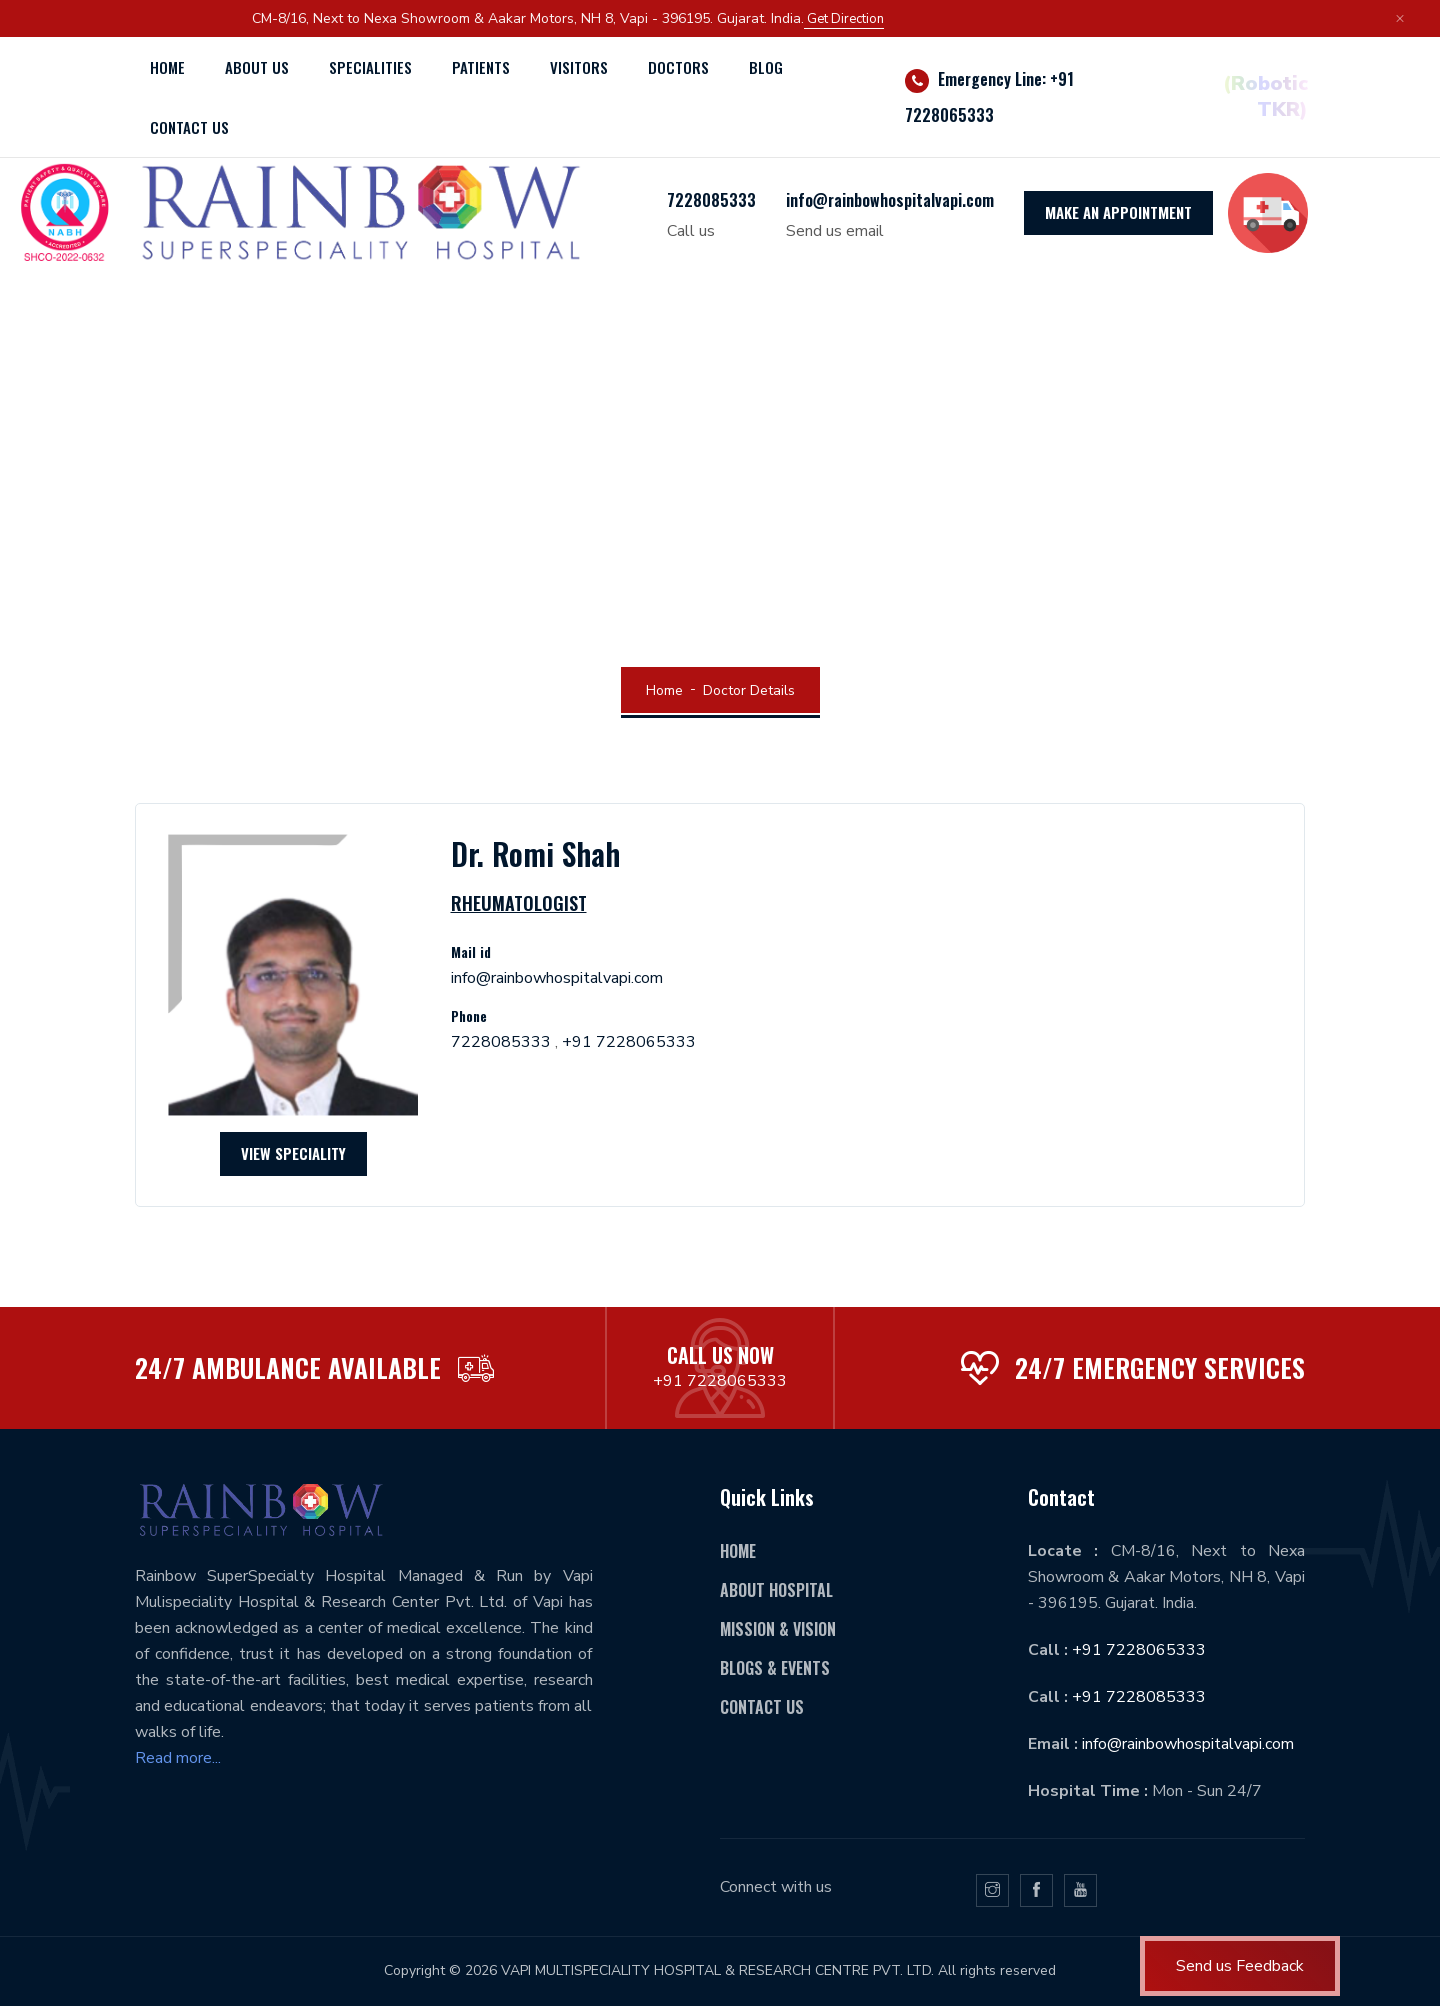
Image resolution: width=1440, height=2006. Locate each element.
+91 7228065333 (629, 1042)
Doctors (678, 67)
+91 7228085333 (1139, 1697)
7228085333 (711, 200)
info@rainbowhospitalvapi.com (890, 200)
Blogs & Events (775, 1668)
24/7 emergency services (1160, 1367)
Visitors (579, 67)
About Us (257, 67)
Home (167, 67)
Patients (481, 67)
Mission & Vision (778, 1629)
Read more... (178, 1758)
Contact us (189, 127)
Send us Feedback (1240, 1966)
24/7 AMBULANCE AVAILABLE (288, 1367)
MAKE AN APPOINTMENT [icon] (1118, 212)
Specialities (370, 67)
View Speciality (293, 1153)
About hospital (776, 1590)
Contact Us (762, 1707)
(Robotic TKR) (1265, 96)
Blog (766, 67)
